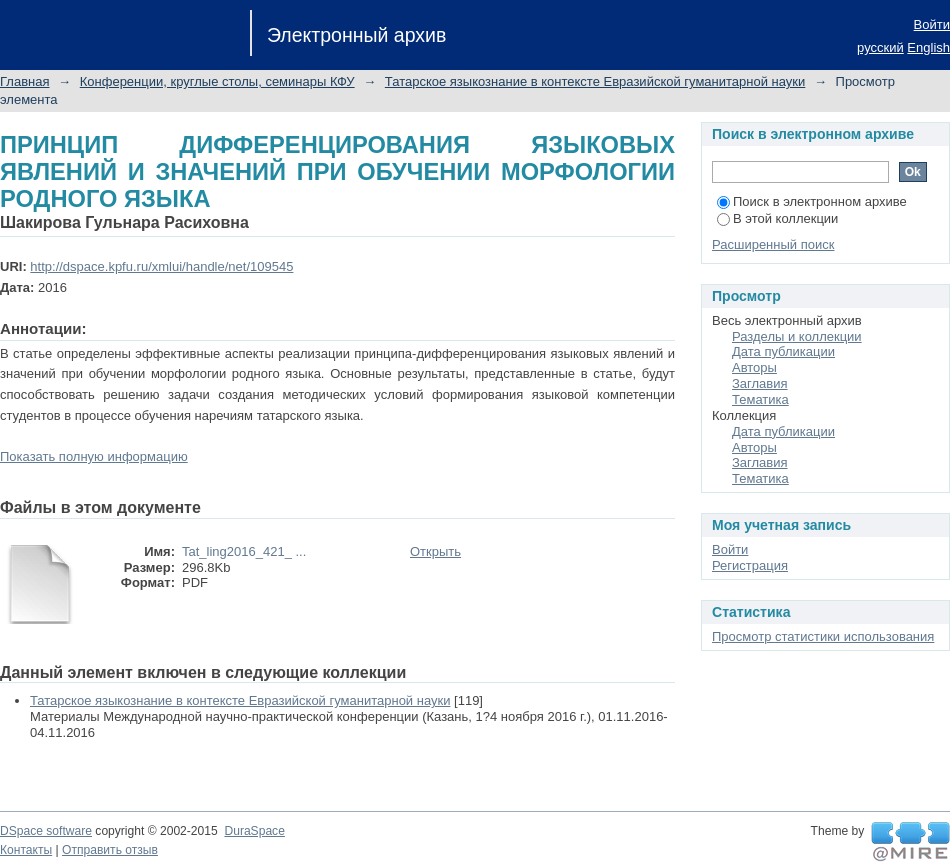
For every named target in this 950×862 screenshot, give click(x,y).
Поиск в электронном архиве (812, 201)
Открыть (435, 551)
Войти (932, 24)
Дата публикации (783, 351)
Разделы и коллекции (797, 336)
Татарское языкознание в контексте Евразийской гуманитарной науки (595, 81)
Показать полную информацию (94, 456)
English (928, 47)
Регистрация (750, 565)
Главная (24, 81)
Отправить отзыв (110, 850)
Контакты (26, 850)
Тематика (760, 399)
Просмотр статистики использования (823, 636)
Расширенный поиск (773, 244)
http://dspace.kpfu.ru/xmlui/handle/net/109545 (161, 266)
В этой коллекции (777, 218)
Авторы (754, 367)
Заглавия (760, 383)
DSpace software (46, 831)
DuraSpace (254, 831)
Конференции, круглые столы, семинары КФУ (217, 81)
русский (880, 47)
